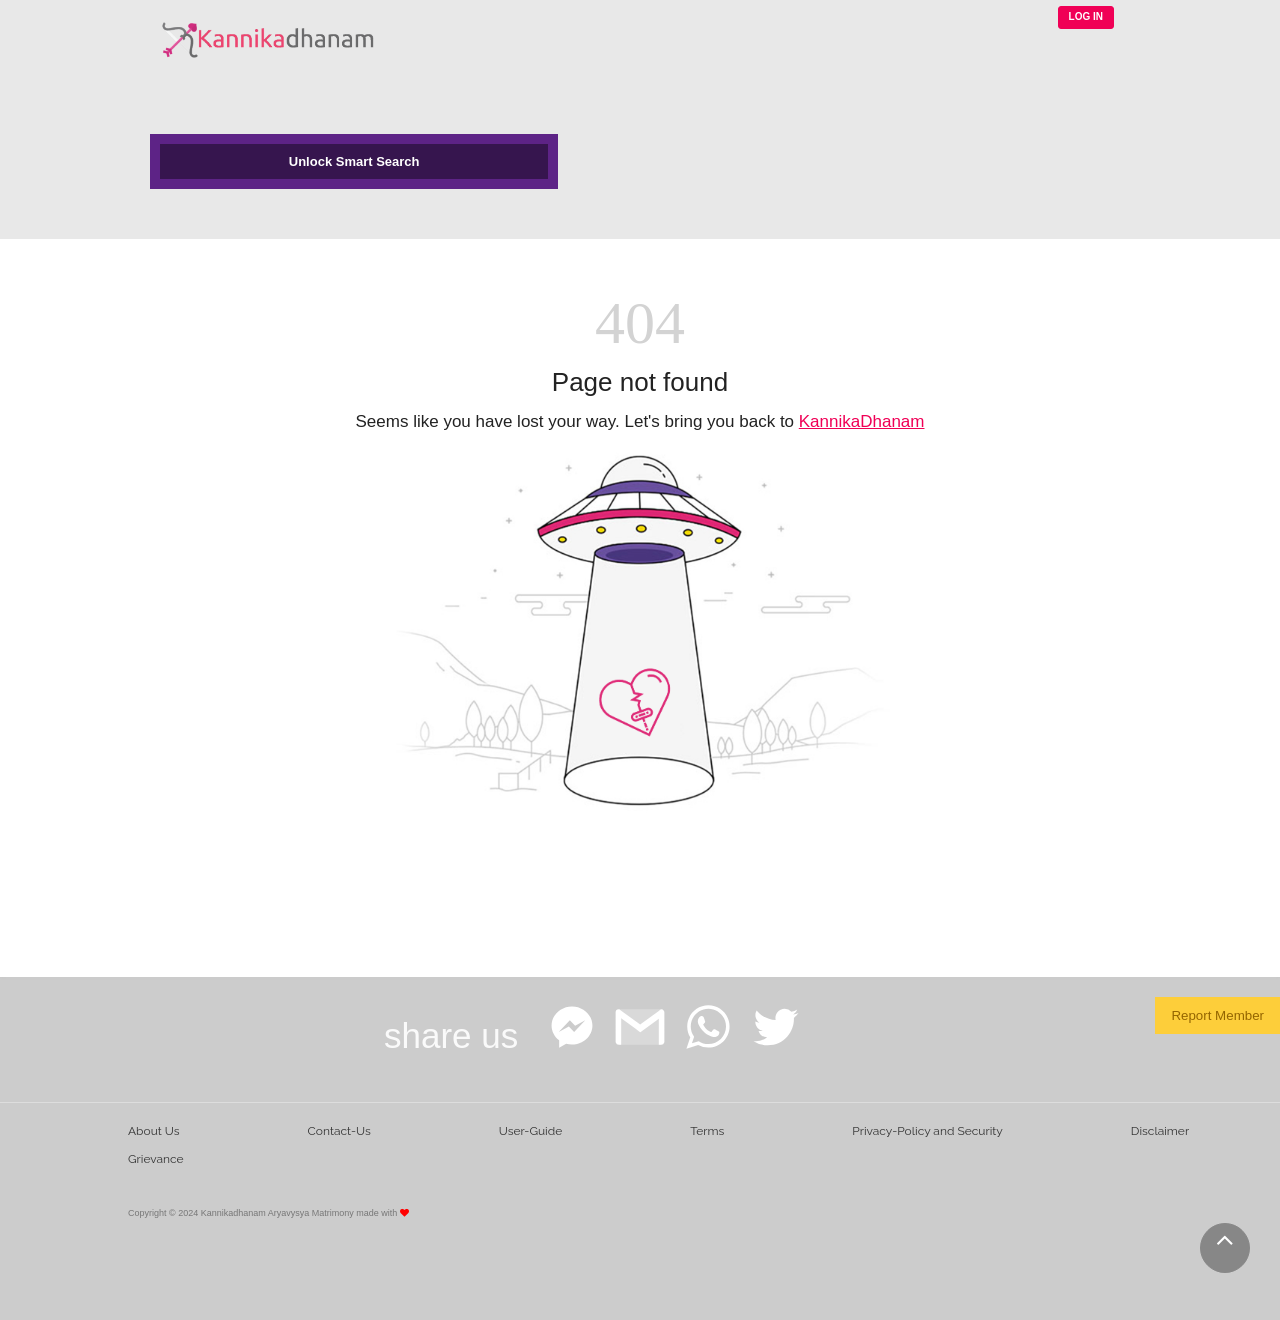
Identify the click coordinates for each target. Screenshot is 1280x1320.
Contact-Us (339, 1131)
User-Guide (530, 1131)
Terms (707, 1131)
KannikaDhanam (862, 421)
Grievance (156, 1159)
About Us (154, 1131)
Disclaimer (1160, 1131)
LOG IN (1086, 16)
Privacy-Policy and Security (927, 1131)
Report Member (1217, 1015)
